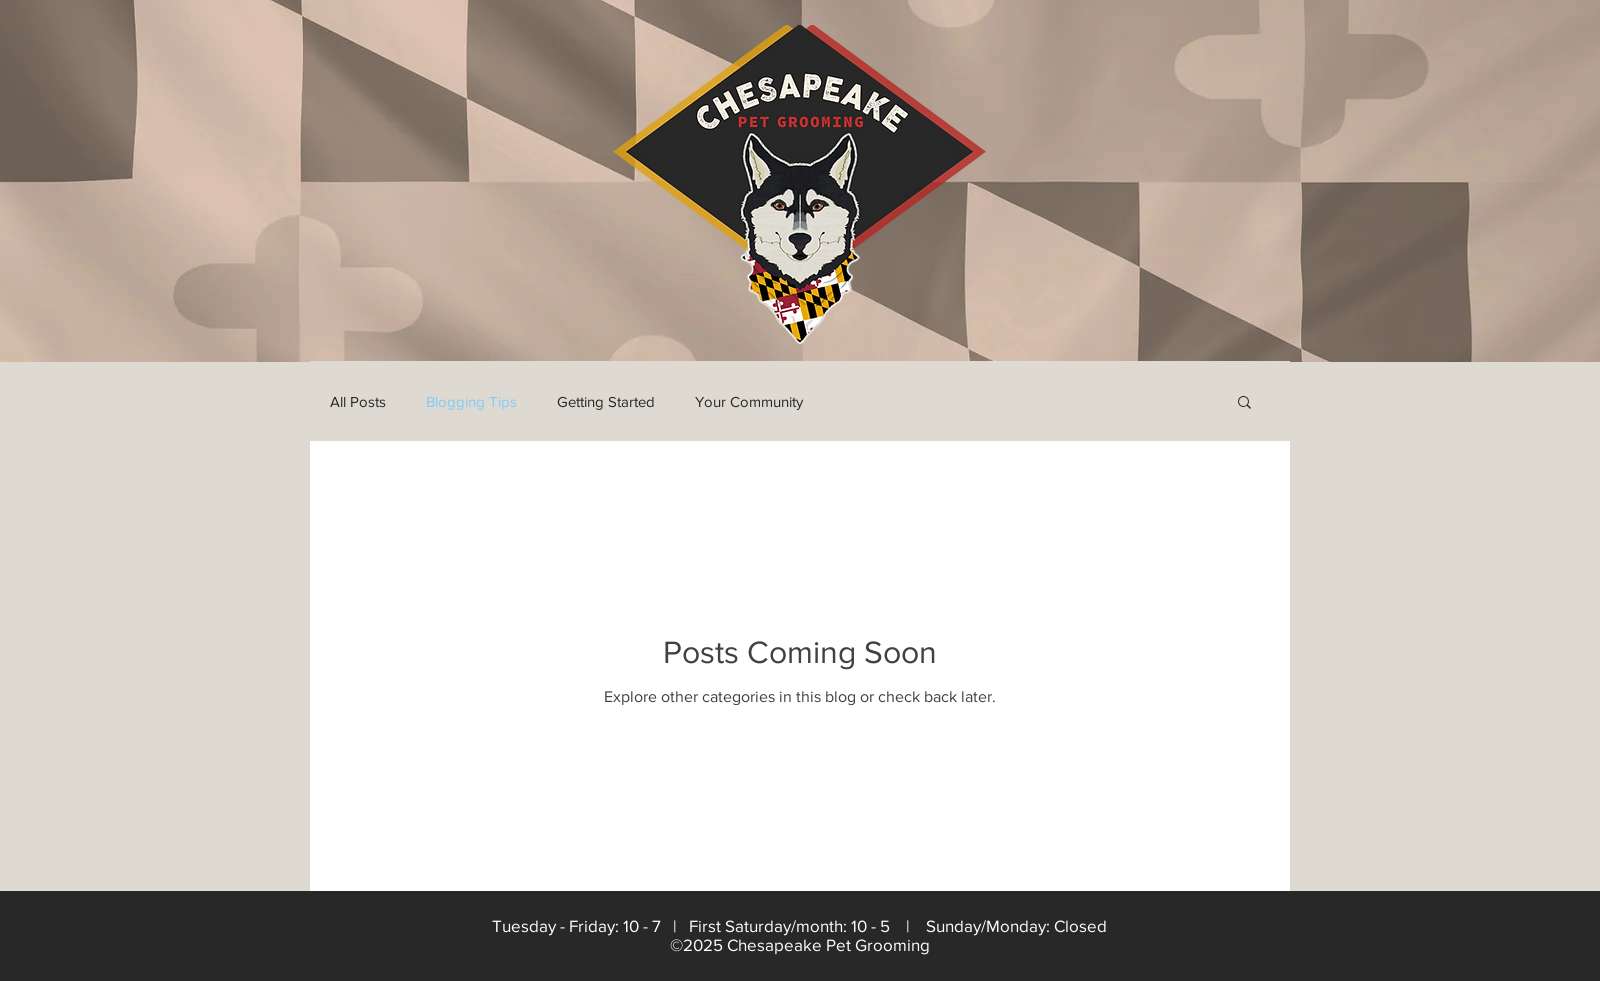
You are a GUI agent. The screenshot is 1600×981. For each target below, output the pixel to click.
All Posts (358, 401)
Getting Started (606, 401)
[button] (1244, 403)
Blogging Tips (471, 401)
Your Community (749, 401)
